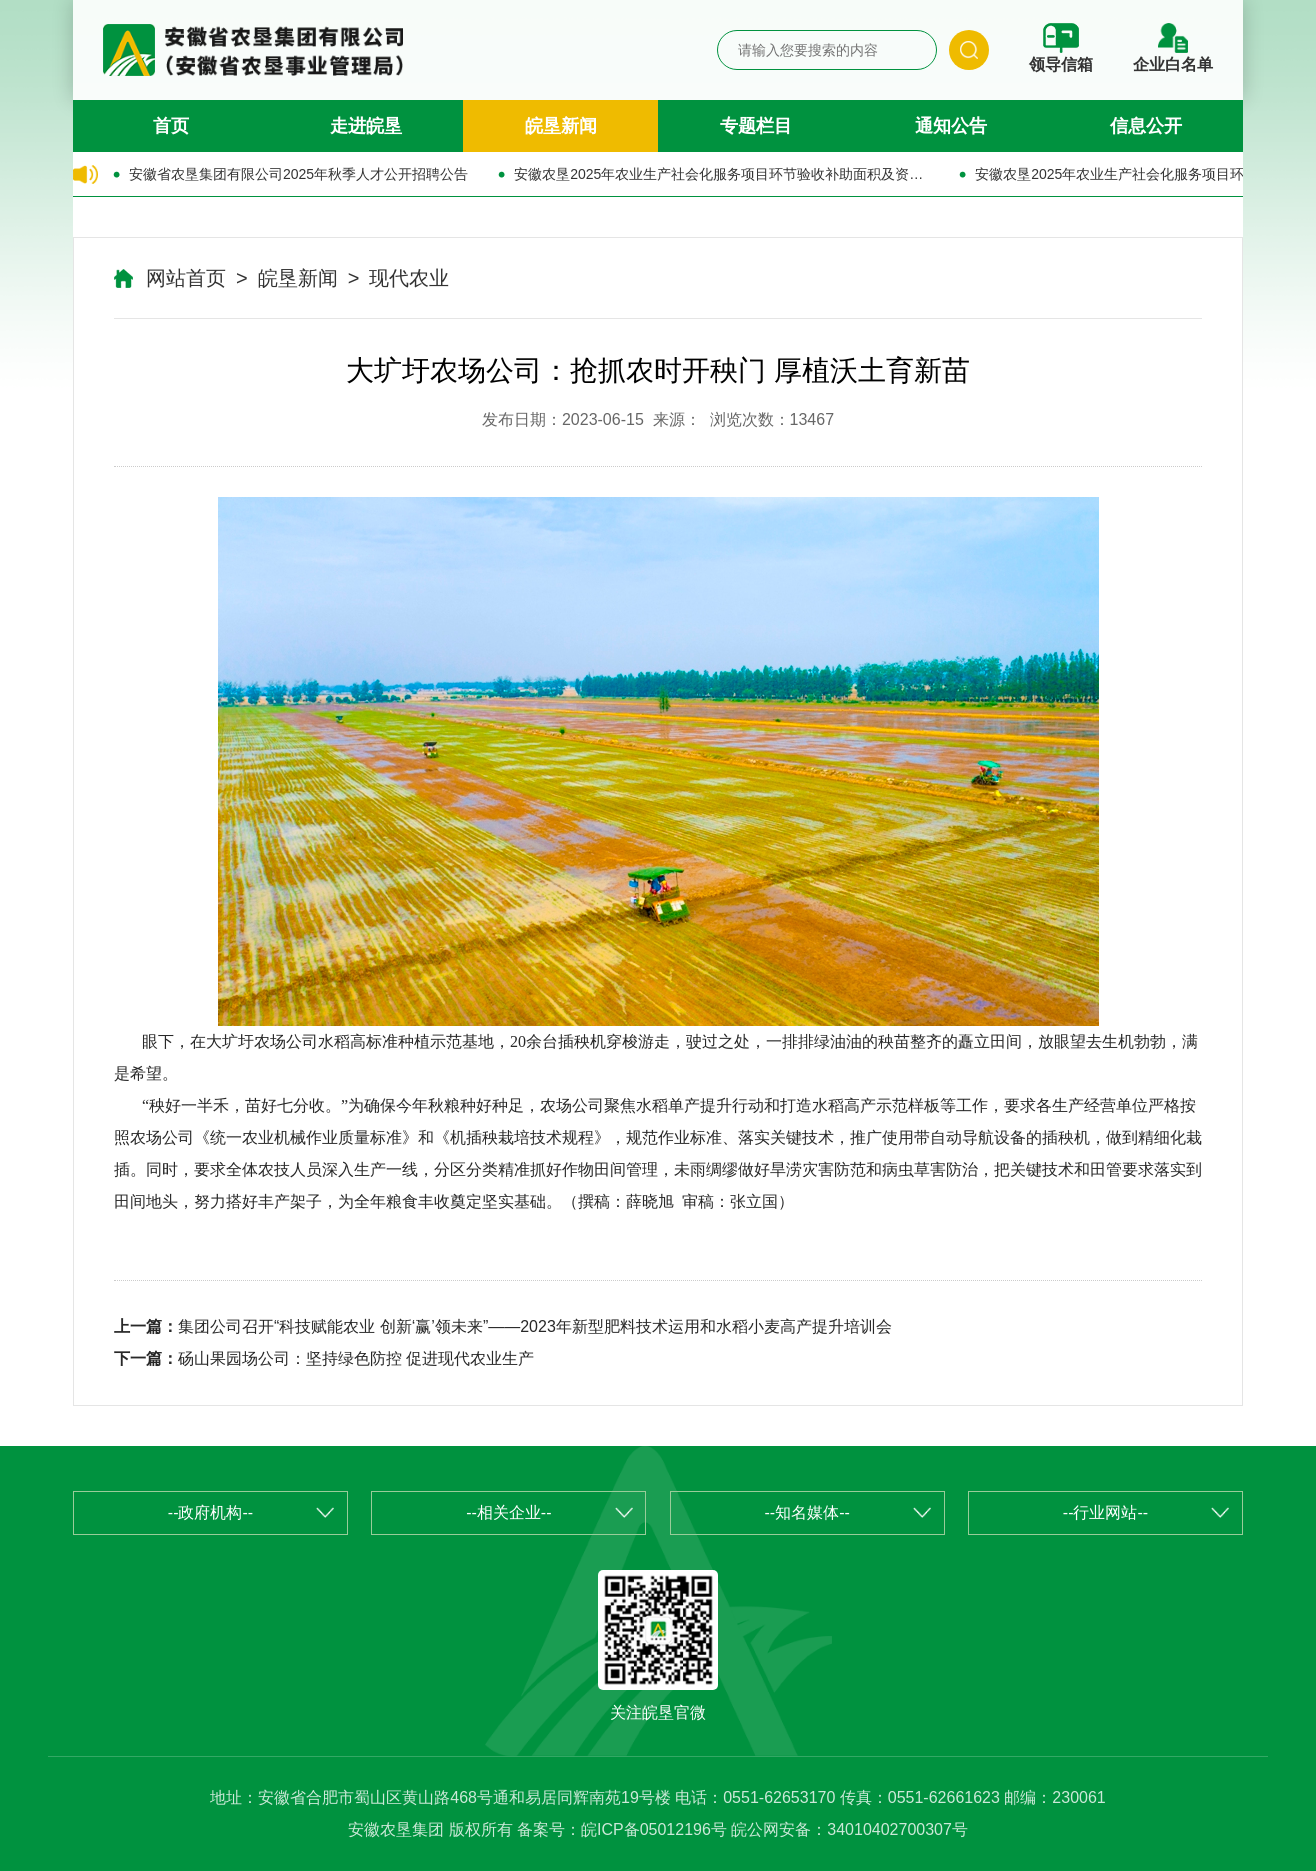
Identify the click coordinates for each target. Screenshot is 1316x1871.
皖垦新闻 (561, 126)
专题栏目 (756, 126)
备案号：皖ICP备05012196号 (622, 1829)
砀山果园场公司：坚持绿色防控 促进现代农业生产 (356, 1358)
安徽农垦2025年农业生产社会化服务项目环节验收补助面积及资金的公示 (721, 174)
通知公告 (951, 126)
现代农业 (409, 278)
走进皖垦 (366, 126)
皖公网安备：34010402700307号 (849, 1829)
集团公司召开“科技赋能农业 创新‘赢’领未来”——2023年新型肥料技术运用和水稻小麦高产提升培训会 (535, 1326)
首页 (171, 126)
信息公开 (1146, 126)
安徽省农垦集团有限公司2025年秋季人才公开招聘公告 (298, 174)
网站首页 (186, 278)
